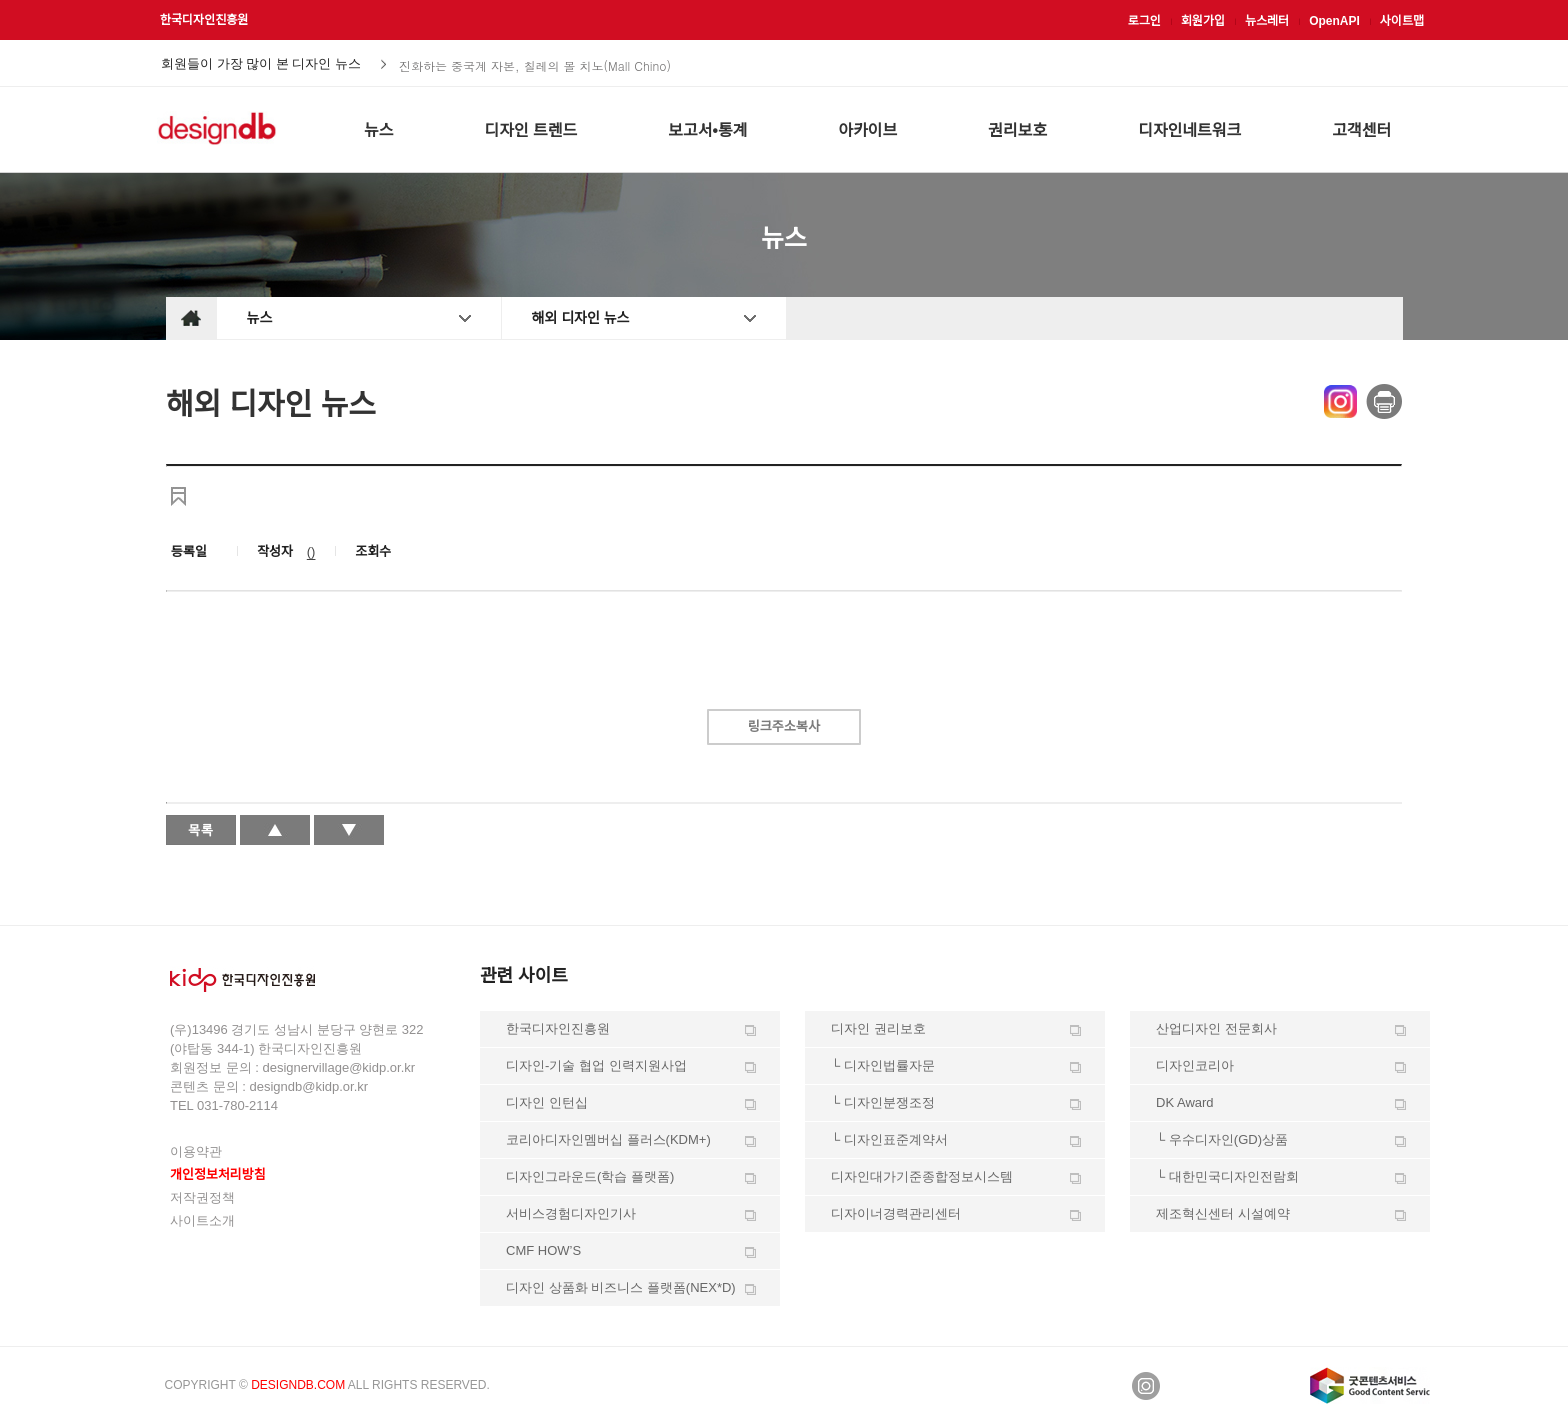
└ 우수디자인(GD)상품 (1222, 1139)
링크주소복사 (784, 726)
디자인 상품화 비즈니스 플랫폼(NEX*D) (621, 1287)
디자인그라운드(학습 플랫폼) (590, 1176)
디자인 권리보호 (878, 1028)
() (311, 551)
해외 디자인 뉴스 (581, 318)
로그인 (1144, 21)
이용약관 (196, 1151)
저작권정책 (202, 1197)
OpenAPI (1334, 21)
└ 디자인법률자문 (883, 1065)
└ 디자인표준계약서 (889, 1139)
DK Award (1185, 1102)
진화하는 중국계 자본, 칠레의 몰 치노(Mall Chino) (535, 64)
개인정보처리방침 (218, 1174)
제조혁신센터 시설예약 (1223, 1213)
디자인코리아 (1195, 1065)
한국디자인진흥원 (204, 20)
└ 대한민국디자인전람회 (1227, 1176)
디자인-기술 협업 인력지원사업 (596, 1065)
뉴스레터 (1267, 21)
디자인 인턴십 (547, 1102)
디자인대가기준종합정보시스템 (922, 1176)
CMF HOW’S (543, 1250)
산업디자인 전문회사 (1216, 1028)
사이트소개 (202, 1220)
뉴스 (260, 318)
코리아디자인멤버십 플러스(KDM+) (608, 1139)
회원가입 (1203, 21)
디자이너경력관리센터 (896, 1213)
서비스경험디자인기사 (571, 1213)
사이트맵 (1402, 21)
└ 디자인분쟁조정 (883, 1102)
